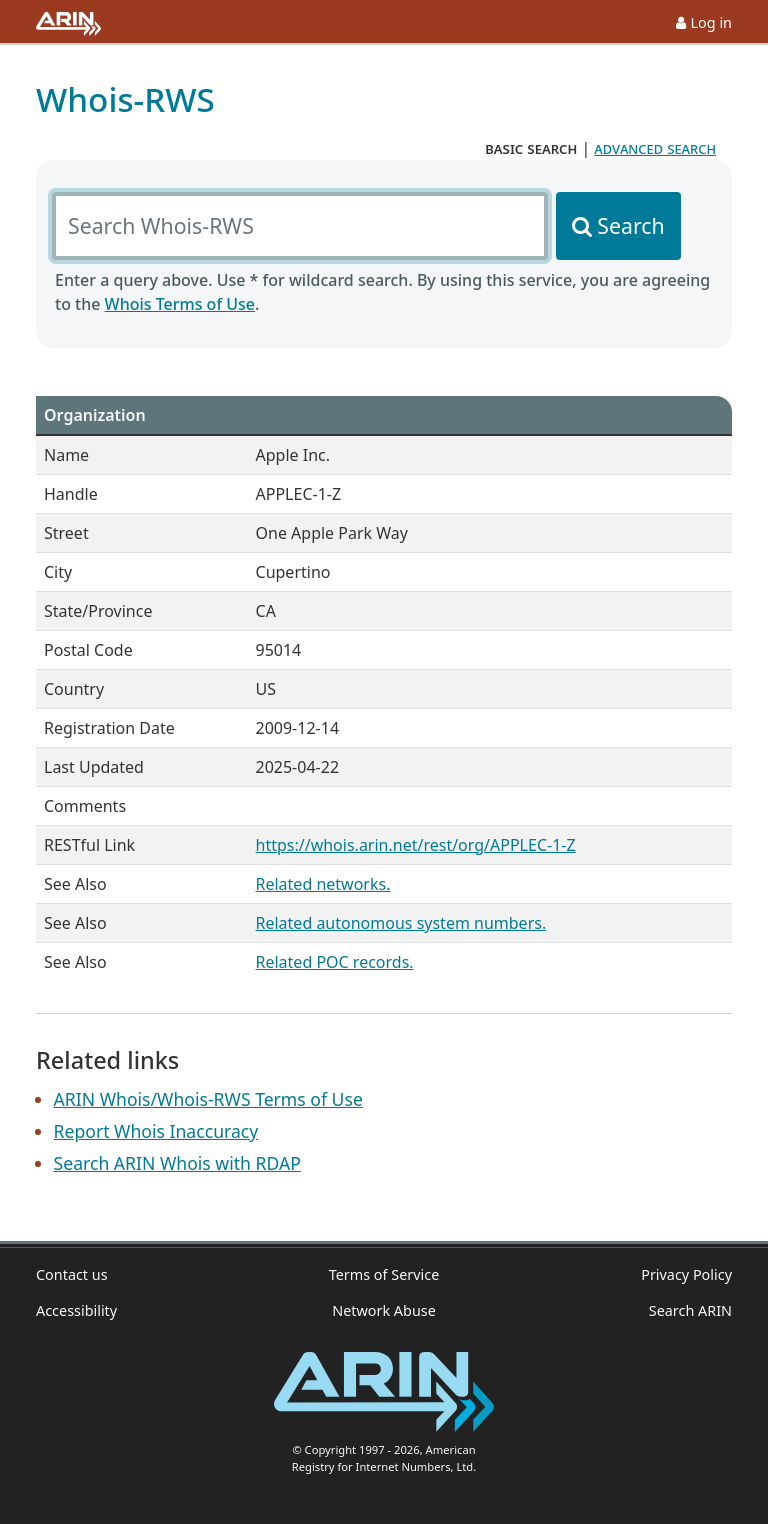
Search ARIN (690, 1310)
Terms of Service (384, 1274)
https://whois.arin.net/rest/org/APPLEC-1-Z (416, 845)
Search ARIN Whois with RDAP (177, 1163)
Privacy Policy (686, 1274)
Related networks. (323, 884)
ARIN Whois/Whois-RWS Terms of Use (208, 1099)
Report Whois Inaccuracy (156, 1131)
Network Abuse (384, 1310)
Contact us (72, 1274)
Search (630, 225)
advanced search (655, 148)
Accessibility (76, 1310)
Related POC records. (335, 962)
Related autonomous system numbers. (401, 923)
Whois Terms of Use (180, 304)
